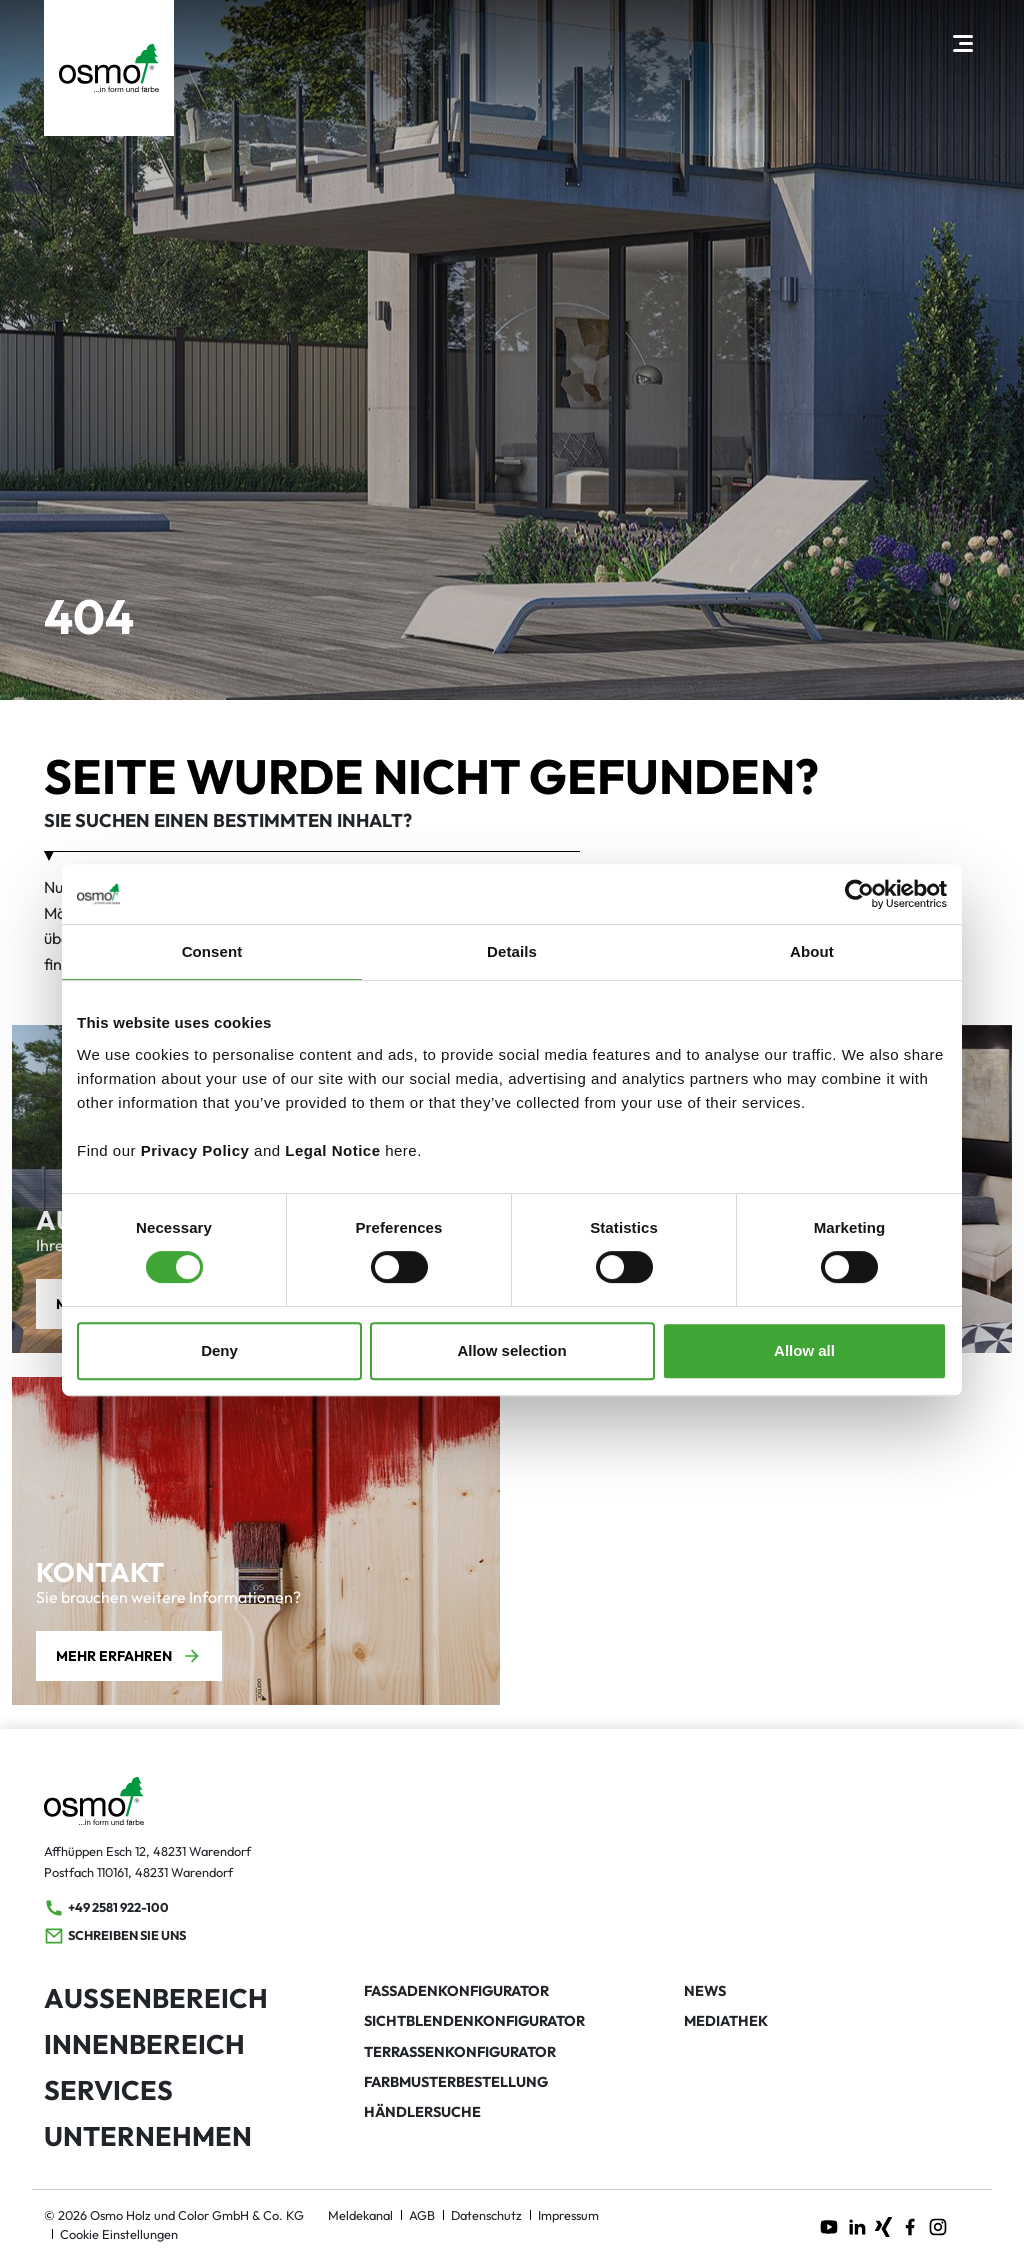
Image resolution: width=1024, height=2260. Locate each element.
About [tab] (812, 951)
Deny (219, 1350)
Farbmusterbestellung (456, 2082)
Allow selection (511, 1350)
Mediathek (726, 2021)
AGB (422, 2215)
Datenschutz (486, 2215)
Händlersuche (422, 2112)
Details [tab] (512, 951)
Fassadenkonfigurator (456, 1991)
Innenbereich (144, 2044)
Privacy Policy (195, 1150)
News (705, 1991)
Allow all (804, 1350)
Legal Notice (332, 1150)
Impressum (568, 2215)
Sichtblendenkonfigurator (474, 2021)
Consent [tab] (212, 951)
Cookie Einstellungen (119, 2234)
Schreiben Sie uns (115, 1936)
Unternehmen (148, 2136)
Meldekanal (360, 2215)
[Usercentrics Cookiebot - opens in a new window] (859, 894)
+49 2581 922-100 (106, 1908)
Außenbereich (156, 1998)
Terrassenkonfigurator (460, 2052)
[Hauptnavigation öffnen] (962, 42)
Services (108, 2090)
